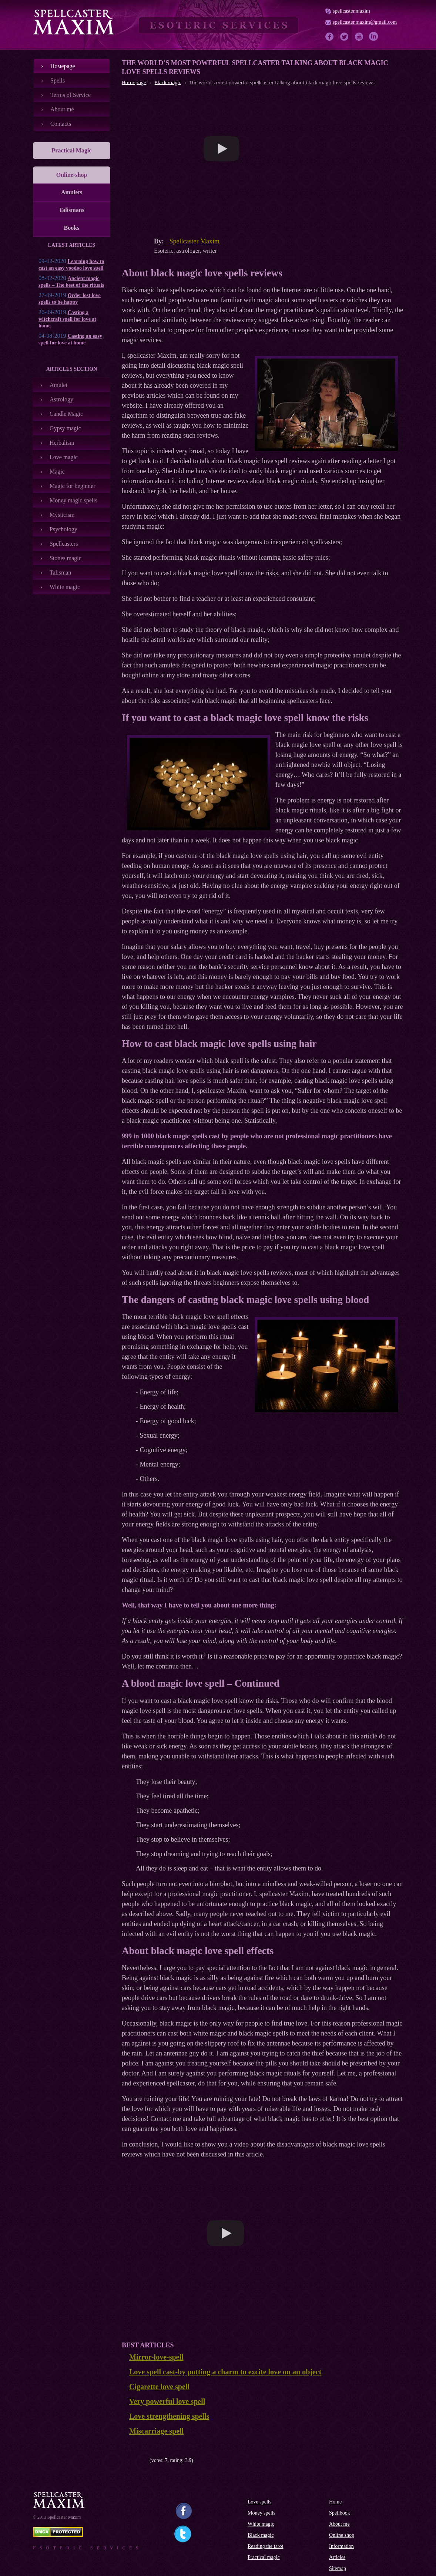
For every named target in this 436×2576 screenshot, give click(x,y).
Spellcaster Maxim (194, 241)
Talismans (71, 210)
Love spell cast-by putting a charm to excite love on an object (225, 2371)
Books (72, 228)
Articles (337, 2557)
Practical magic (264, 2557)
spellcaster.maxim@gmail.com (365, 22)
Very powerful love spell (167, 2401)
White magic (65, 587)
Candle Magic (66, 414)
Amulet (58, 385)
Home (335, 2502)
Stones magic (65, 558)
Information (341, 2546)
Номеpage (62, 66)
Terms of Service (70, 95)
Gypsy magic (65, 428)
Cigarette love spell (159, 2386)
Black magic (261, 2535)
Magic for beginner (72, 486)
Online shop (341, 2535)
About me (62, 109)
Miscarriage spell (156, 2431)
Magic (57, 471)
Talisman (60, 572)
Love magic (64, 457)
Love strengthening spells (169, 2416)
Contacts (60, 124)
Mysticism (62, 515)
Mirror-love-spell (156, 2357)
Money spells (261, 2513)
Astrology (61, 399)
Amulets (71, 192)
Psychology (63, 529)
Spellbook (339, 2513)
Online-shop (71, 175)
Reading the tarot (265, 2546)
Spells (57, 80)
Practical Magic (72, 150)
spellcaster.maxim (351, 11)
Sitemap (337, 2568)
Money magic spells (73, 500)
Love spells (259, 2502)
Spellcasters (64, 544)
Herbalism (62, 443)
